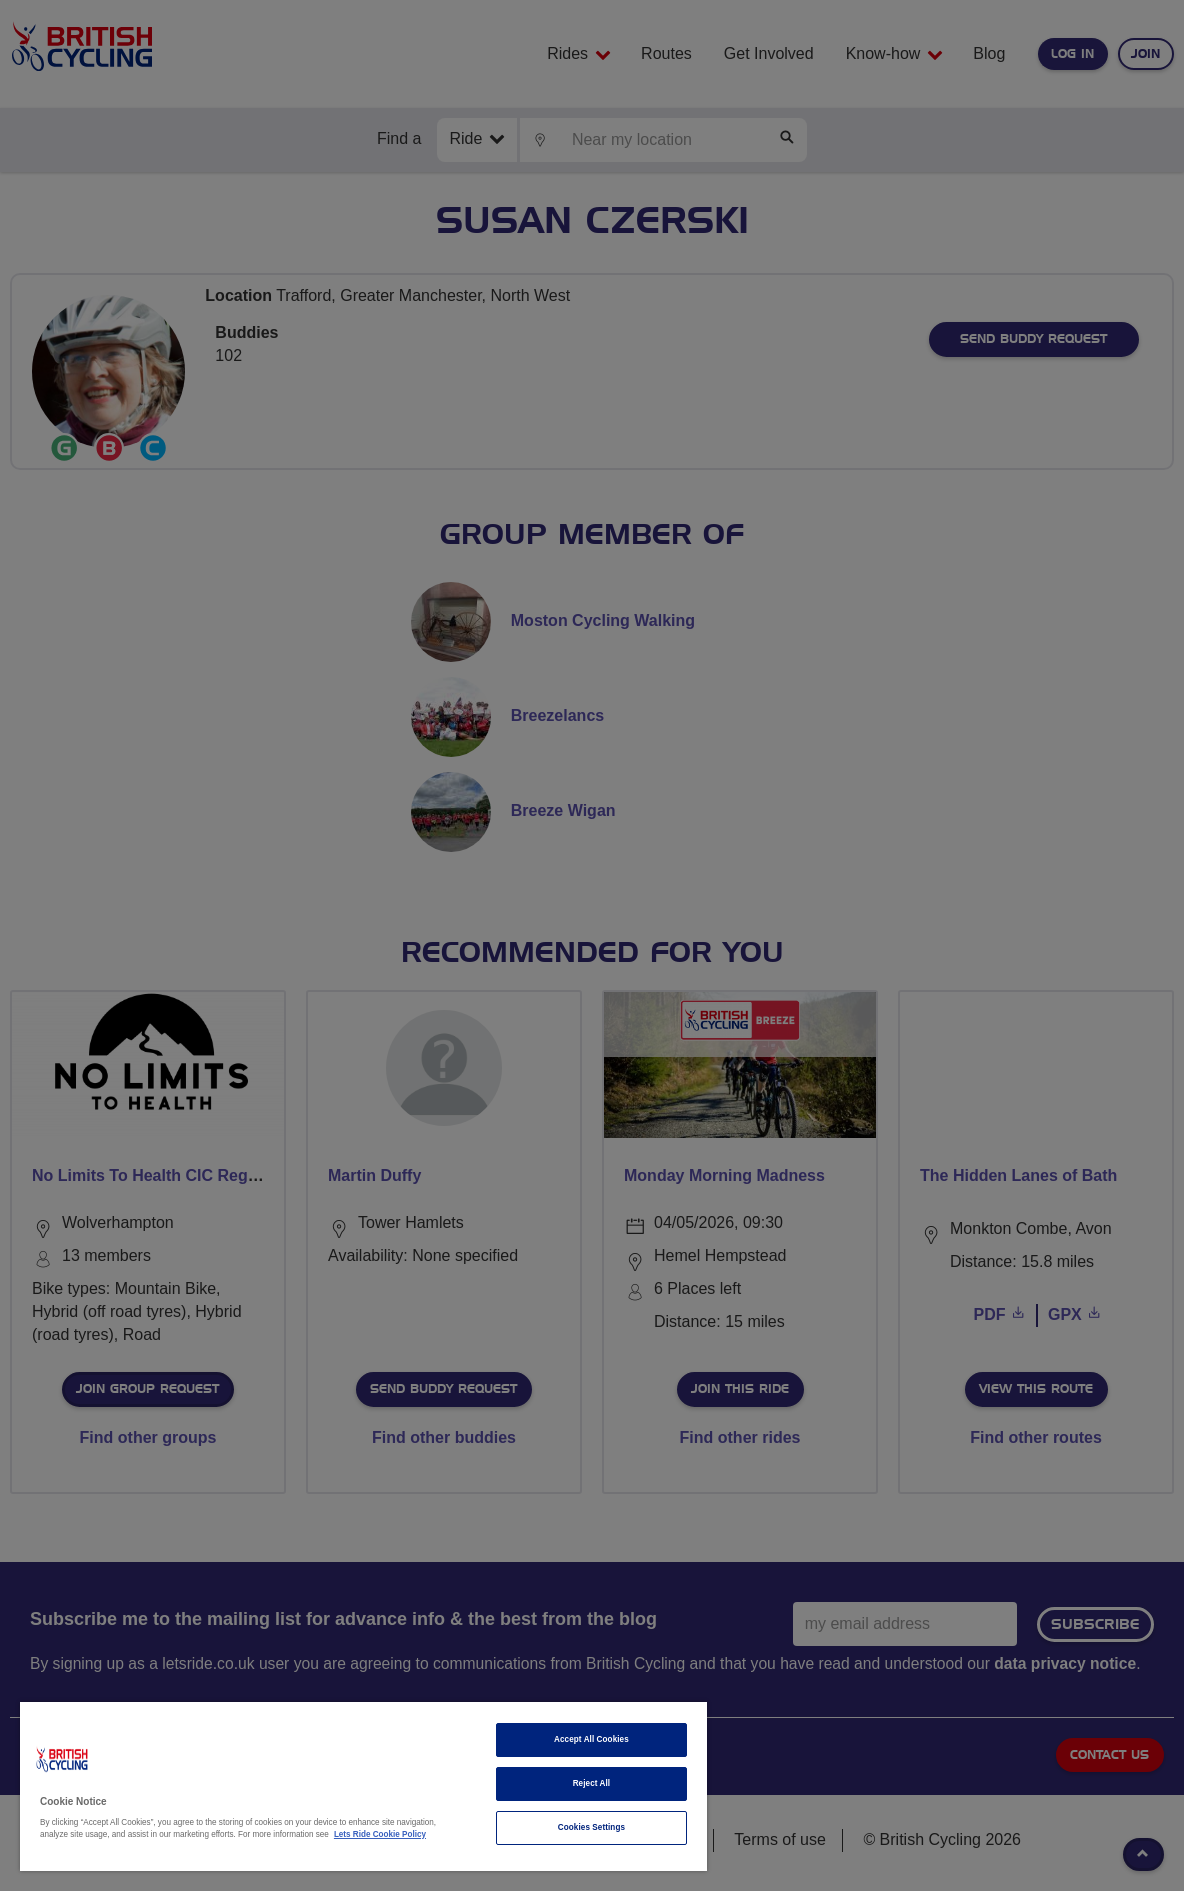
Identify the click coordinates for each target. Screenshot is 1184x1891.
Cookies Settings (591, 1827)
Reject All (592, 1783)
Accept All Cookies (591, 1739)
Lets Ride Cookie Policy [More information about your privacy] (380, 1834)
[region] (363, 1786)
